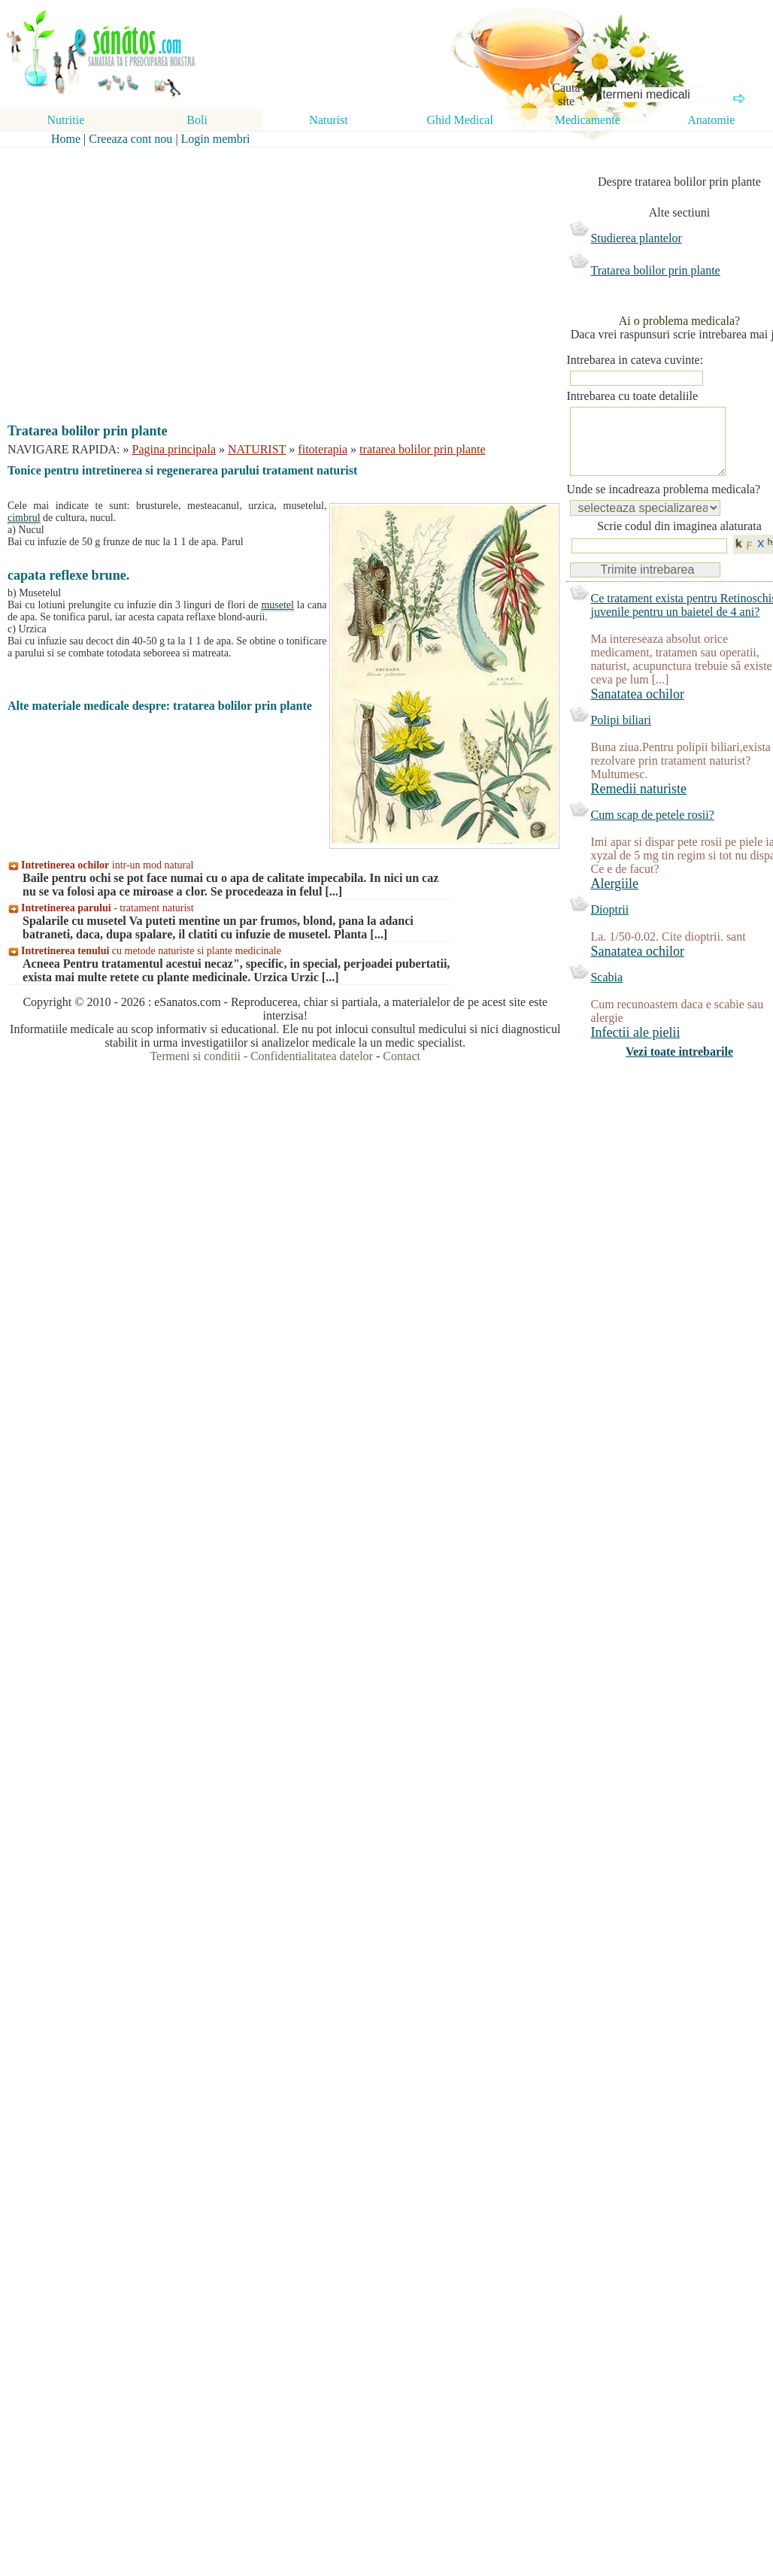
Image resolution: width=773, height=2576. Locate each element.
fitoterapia (322, 449)
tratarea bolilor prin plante (422, 449)
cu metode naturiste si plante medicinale (151, 950)
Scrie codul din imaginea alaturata (679, 541)
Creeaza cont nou (130, 138)
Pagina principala (174, 449)
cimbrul (24, 517)
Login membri (215, 138)
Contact (401, 1056)
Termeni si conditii (195, 1056)
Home (65, 138)
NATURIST (257, 449)
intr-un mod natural (107, 865)
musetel (277, 605)
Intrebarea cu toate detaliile (632, 395)
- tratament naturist (107, 908)
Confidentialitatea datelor (311, 1056)
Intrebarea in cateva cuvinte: (634, 359)
